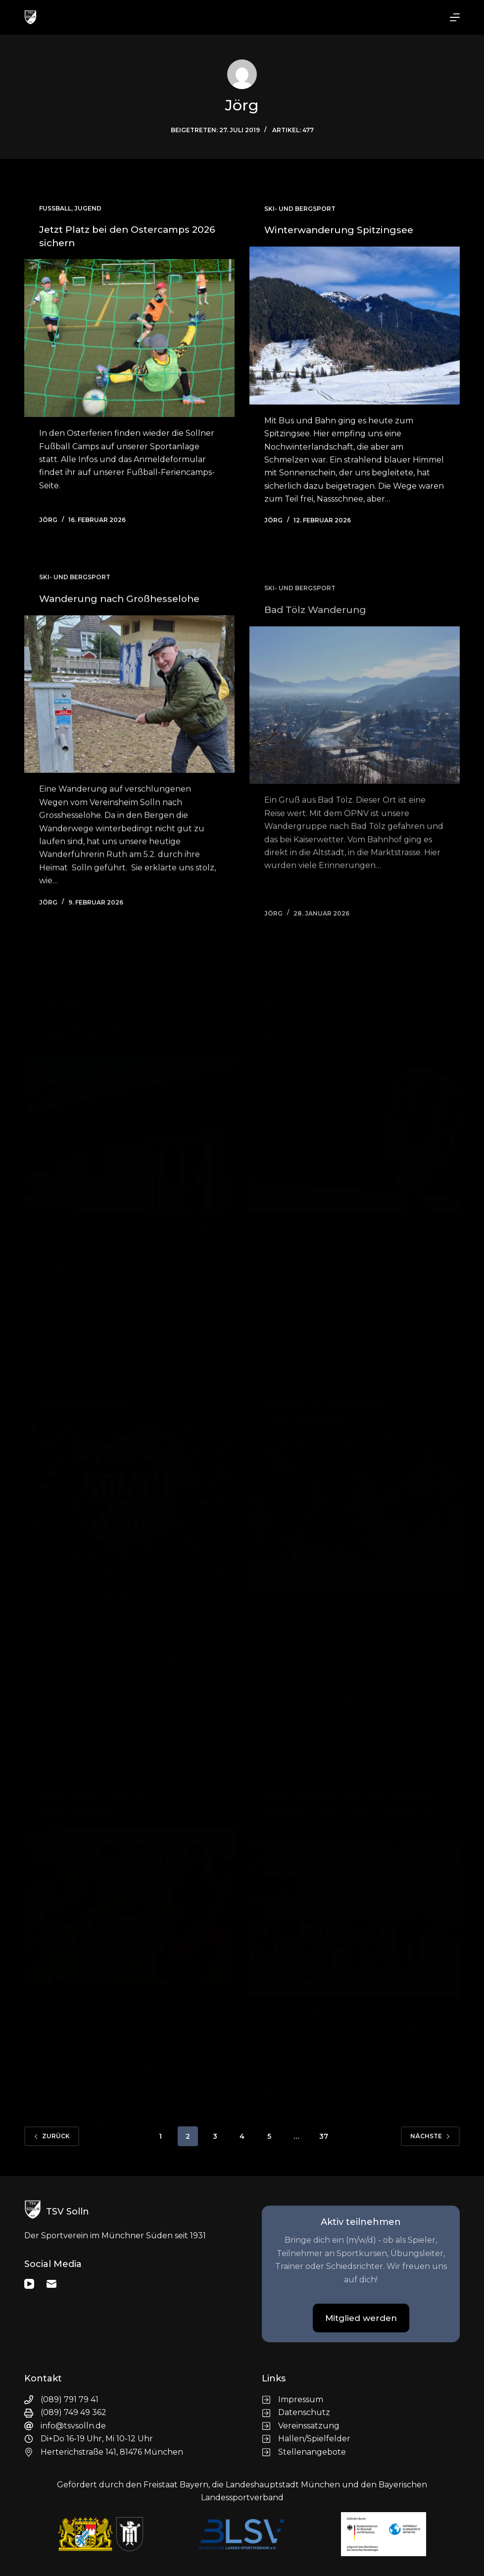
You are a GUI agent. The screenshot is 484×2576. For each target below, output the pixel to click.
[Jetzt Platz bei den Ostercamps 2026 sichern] (129, 338)
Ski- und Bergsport (300, 211)
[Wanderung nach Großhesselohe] (129, 715)
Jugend (87, 208)
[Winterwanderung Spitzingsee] (354, 329)
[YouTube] (29, 2281)
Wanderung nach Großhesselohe (124, 619)
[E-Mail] (51, 2281)
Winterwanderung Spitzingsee (343, 233)
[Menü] (455, 17)
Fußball (55, 208)
